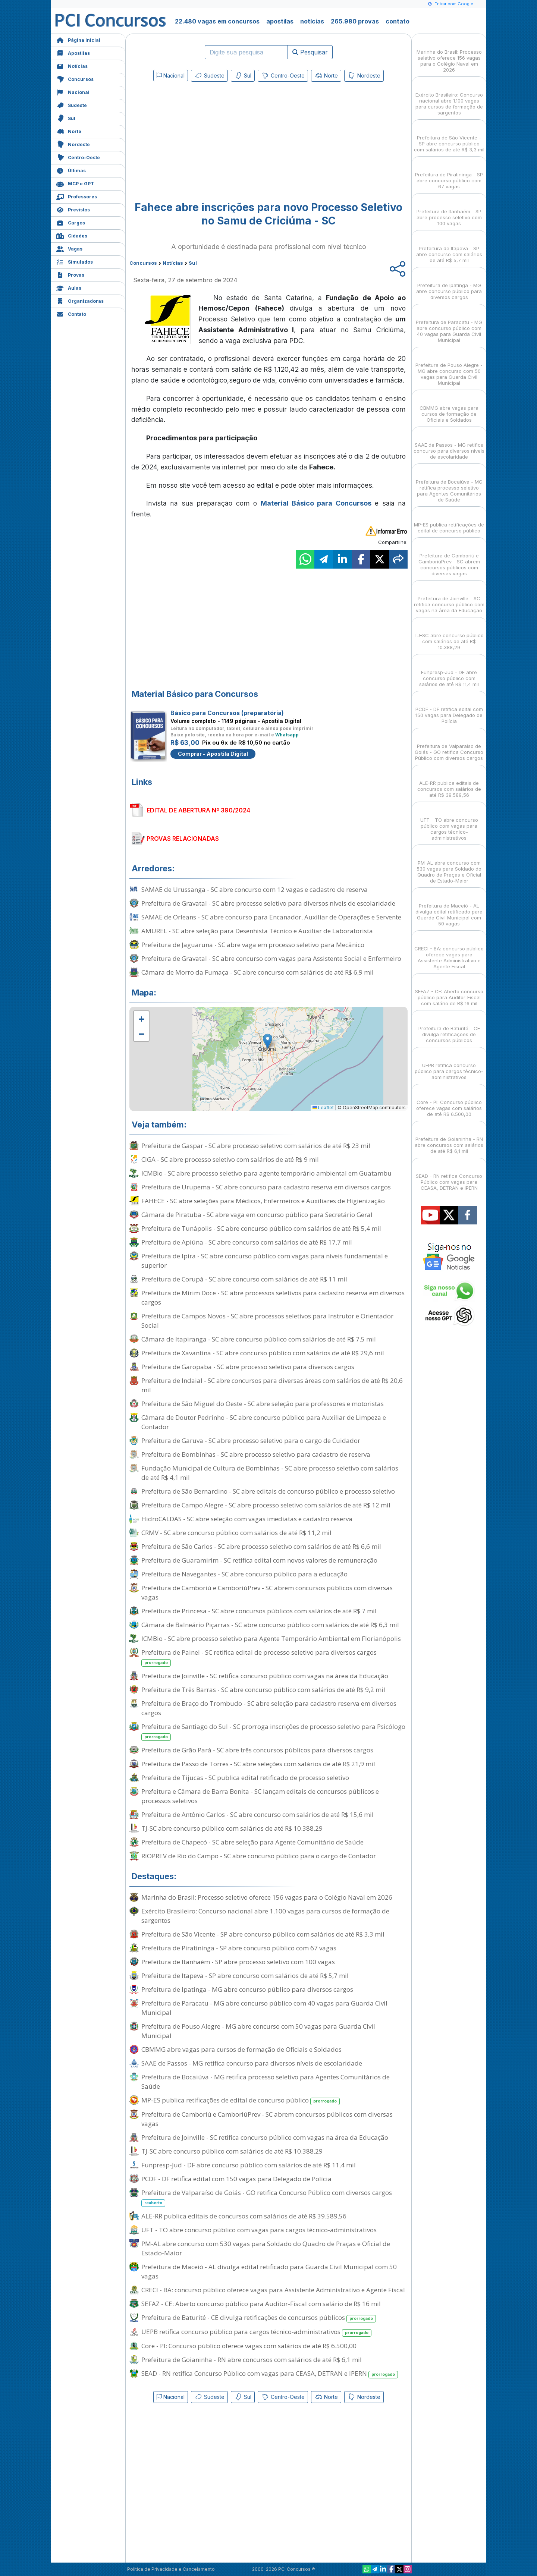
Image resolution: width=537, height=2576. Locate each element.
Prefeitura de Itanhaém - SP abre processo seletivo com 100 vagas (238, 1961)
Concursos (75, 78)
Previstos (73, 209)
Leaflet (323, 1107)
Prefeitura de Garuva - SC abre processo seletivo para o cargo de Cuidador (250, 1440)
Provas (70, 274)
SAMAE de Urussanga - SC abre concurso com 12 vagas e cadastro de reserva (254, 889)
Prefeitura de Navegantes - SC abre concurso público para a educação (244, 1574)
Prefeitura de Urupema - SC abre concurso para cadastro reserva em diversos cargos (266, 1187)
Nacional (73, 91)
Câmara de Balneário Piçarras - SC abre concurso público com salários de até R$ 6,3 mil (270, 1624)
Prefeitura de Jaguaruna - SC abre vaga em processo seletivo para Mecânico (252, 944)
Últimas (71, 169)
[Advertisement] (208, 138)
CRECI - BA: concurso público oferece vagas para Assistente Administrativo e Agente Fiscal (273, 2290)
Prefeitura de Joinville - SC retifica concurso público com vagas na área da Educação (264, 1675)
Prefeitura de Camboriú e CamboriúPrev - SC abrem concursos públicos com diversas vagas (267, 1592)
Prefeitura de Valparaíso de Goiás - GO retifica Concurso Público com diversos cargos (266, 2197)
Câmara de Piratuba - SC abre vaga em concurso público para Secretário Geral (257, 1214)
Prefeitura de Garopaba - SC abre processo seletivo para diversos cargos (247, 1366)
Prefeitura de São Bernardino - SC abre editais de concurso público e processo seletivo (268, 1491)
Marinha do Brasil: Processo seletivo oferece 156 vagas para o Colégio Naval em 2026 (266, 1897)
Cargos (70, 222)
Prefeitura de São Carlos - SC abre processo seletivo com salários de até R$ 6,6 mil (261, 1546)
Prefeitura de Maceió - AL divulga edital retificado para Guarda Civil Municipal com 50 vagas (269, 2271)
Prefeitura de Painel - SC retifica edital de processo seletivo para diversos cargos (259, 1657)
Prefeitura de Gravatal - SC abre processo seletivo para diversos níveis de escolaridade (268, 903)
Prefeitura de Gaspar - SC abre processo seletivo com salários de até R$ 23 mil (255, 1145)
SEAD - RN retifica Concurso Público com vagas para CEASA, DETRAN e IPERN (269, 2373)
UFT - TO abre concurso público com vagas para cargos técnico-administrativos (259, 2230)
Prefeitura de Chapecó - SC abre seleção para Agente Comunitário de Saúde (252, 1842)
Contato (71, 313)
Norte (68, 130)
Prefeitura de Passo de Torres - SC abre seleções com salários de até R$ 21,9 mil (258, 1763)
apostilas (279, 21)
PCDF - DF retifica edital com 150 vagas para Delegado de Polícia (236, 2178)
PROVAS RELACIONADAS (183, 838)
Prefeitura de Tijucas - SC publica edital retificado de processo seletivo (245, 1777)
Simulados (74, 261)
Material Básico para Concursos (316, 503)
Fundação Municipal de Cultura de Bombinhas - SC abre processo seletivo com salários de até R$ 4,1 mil (269, 1473)
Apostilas (73, 52)
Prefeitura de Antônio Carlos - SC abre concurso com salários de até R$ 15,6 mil (257, 1814)
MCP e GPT (75, 182)
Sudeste (71, 104)
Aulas (68, 287)
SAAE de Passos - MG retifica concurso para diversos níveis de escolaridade (251, 2063)
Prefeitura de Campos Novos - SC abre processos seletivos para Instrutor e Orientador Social (267, 1321)
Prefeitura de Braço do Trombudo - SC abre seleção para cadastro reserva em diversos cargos (268, 1708)
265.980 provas (355, 21)
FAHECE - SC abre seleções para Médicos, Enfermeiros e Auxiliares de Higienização (263, 1200)
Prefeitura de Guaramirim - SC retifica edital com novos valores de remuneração (259, 1560)
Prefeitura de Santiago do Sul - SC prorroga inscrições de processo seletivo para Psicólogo (273, 1731)
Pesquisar (310, 52)
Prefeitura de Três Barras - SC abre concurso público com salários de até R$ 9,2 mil (263, 1689)
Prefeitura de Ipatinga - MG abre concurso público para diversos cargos (247, 1989)
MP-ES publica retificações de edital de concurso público (240, 2100)
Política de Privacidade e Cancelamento (171, 2569)
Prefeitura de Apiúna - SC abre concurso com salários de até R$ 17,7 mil (246, 1242)
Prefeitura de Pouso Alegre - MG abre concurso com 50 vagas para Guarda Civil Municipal (258, 2031)
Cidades (71, 235)
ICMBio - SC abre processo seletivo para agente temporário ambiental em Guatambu (266, 1173)
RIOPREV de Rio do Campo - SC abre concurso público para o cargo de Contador (258, 1856)
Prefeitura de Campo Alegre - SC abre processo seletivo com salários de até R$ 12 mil (265, 1505)
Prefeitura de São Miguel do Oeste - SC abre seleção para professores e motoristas (262, 1403)
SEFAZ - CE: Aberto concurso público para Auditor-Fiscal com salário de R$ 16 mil (261, 2303)
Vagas (69, 248)
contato (397, 21)
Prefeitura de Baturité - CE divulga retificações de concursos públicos (258, 2317)
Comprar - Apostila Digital (213, 754)
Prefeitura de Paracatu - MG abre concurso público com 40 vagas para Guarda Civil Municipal (264, 2008)
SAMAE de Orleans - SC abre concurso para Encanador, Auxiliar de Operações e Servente (271, 917)
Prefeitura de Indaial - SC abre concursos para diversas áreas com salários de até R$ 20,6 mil (272, 1385)
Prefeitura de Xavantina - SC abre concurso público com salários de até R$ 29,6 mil (262, 1353)
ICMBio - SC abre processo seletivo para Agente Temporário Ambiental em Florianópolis (271, 1638)
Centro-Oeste (78, 156)
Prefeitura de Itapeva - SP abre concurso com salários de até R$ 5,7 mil (245, 1975)
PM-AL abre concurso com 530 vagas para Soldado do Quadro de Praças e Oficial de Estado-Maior (265, 2248)
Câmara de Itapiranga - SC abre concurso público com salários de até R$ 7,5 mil (258, 1339)
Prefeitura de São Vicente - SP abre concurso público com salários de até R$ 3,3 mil (262, 1934)
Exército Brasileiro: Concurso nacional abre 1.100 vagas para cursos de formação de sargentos (265, 1916)
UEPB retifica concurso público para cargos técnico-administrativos (256, 2332)
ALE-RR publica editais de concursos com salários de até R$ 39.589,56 (243, 2216)
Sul (65, 117)
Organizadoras (80, 300)
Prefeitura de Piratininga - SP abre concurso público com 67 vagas (238, 1948)
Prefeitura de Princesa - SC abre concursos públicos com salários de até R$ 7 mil (259, 1611)
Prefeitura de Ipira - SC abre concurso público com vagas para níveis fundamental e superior (264, 1261)
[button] (141, 1018)
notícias (312, 21)
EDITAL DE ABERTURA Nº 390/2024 (198, 810)
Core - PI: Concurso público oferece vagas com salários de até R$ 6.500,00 (249, 2345)
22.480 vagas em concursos (217, 21)
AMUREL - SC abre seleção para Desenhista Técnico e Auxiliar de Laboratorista (257, 931)
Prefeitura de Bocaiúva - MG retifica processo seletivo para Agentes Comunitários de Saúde (265, 2082)
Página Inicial (78, 39)
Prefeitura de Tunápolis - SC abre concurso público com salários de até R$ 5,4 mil (261, 1228)
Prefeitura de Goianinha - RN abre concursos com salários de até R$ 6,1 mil (251, 2359)
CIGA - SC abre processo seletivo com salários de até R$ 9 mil (230, 1159)
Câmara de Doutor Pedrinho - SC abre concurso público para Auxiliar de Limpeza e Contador (263, 1422)
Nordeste (73, 143)
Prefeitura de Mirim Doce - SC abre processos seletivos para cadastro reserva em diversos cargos (273, 1297)
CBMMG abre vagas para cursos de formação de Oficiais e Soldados (241, 2049)
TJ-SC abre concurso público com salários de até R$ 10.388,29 (232, 1828)
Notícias (72, 65)
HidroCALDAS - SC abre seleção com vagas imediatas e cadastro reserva (246, 1519)
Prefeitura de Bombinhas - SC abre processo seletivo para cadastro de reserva (255, 1454)
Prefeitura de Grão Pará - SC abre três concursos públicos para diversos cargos (257, 1750)
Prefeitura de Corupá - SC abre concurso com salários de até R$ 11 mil (244, 1279)
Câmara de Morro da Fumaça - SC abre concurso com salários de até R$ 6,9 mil (257, 972)
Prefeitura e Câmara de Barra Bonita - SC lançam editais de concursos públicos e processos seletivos (260, 1796)
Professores (76, 195)
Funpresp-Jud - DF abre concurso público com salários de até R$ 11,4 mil (248, 2165)
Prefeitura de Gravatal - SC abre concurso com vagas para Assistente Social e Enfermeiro (271, 958)
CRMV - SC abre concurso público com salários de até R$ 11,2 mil (236, 1532)
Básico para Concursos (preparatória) (227, 713)
